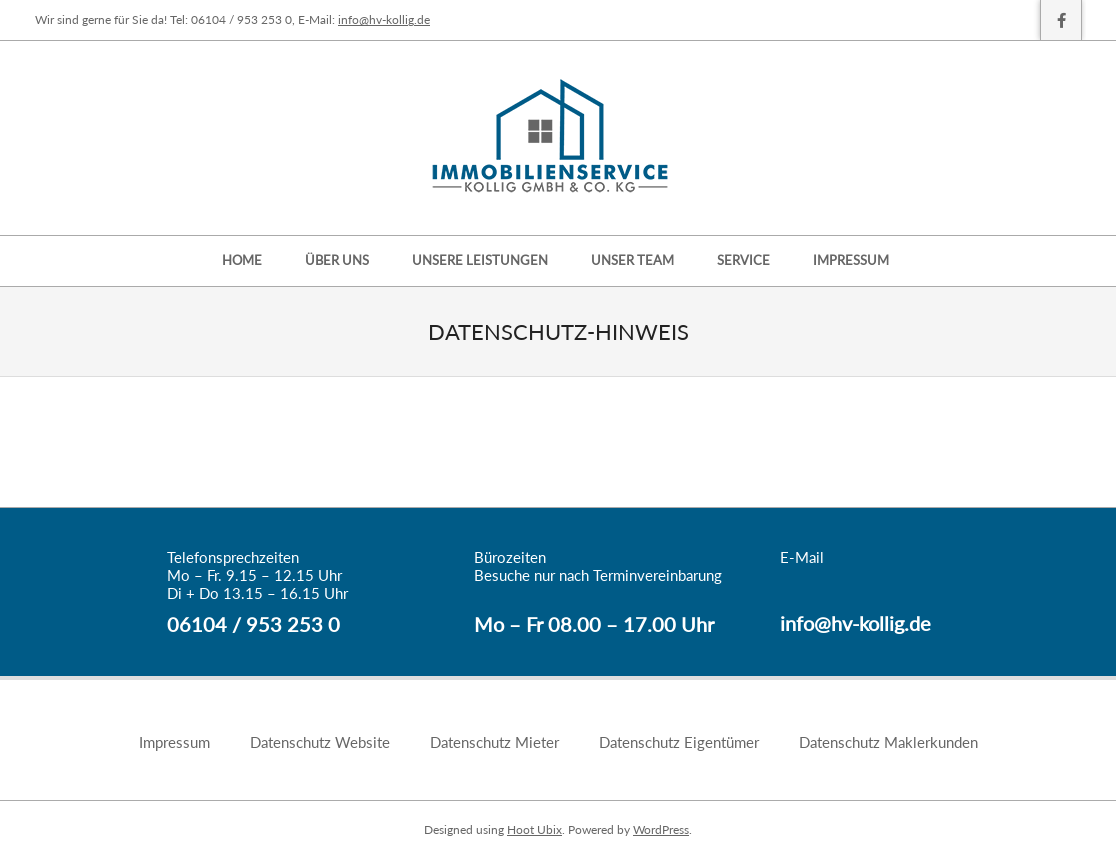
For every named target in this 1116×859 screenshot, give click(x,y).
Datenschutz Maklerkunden (888, 742)
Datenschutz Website (320, 742)
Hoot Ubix (534, 829)
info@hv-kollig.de (384, 19)
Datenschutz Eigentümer (679, 742)
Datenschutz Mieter (494, 742)
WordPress (661, 829)
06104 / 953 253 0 (253, 624)
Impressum (174, 742)
